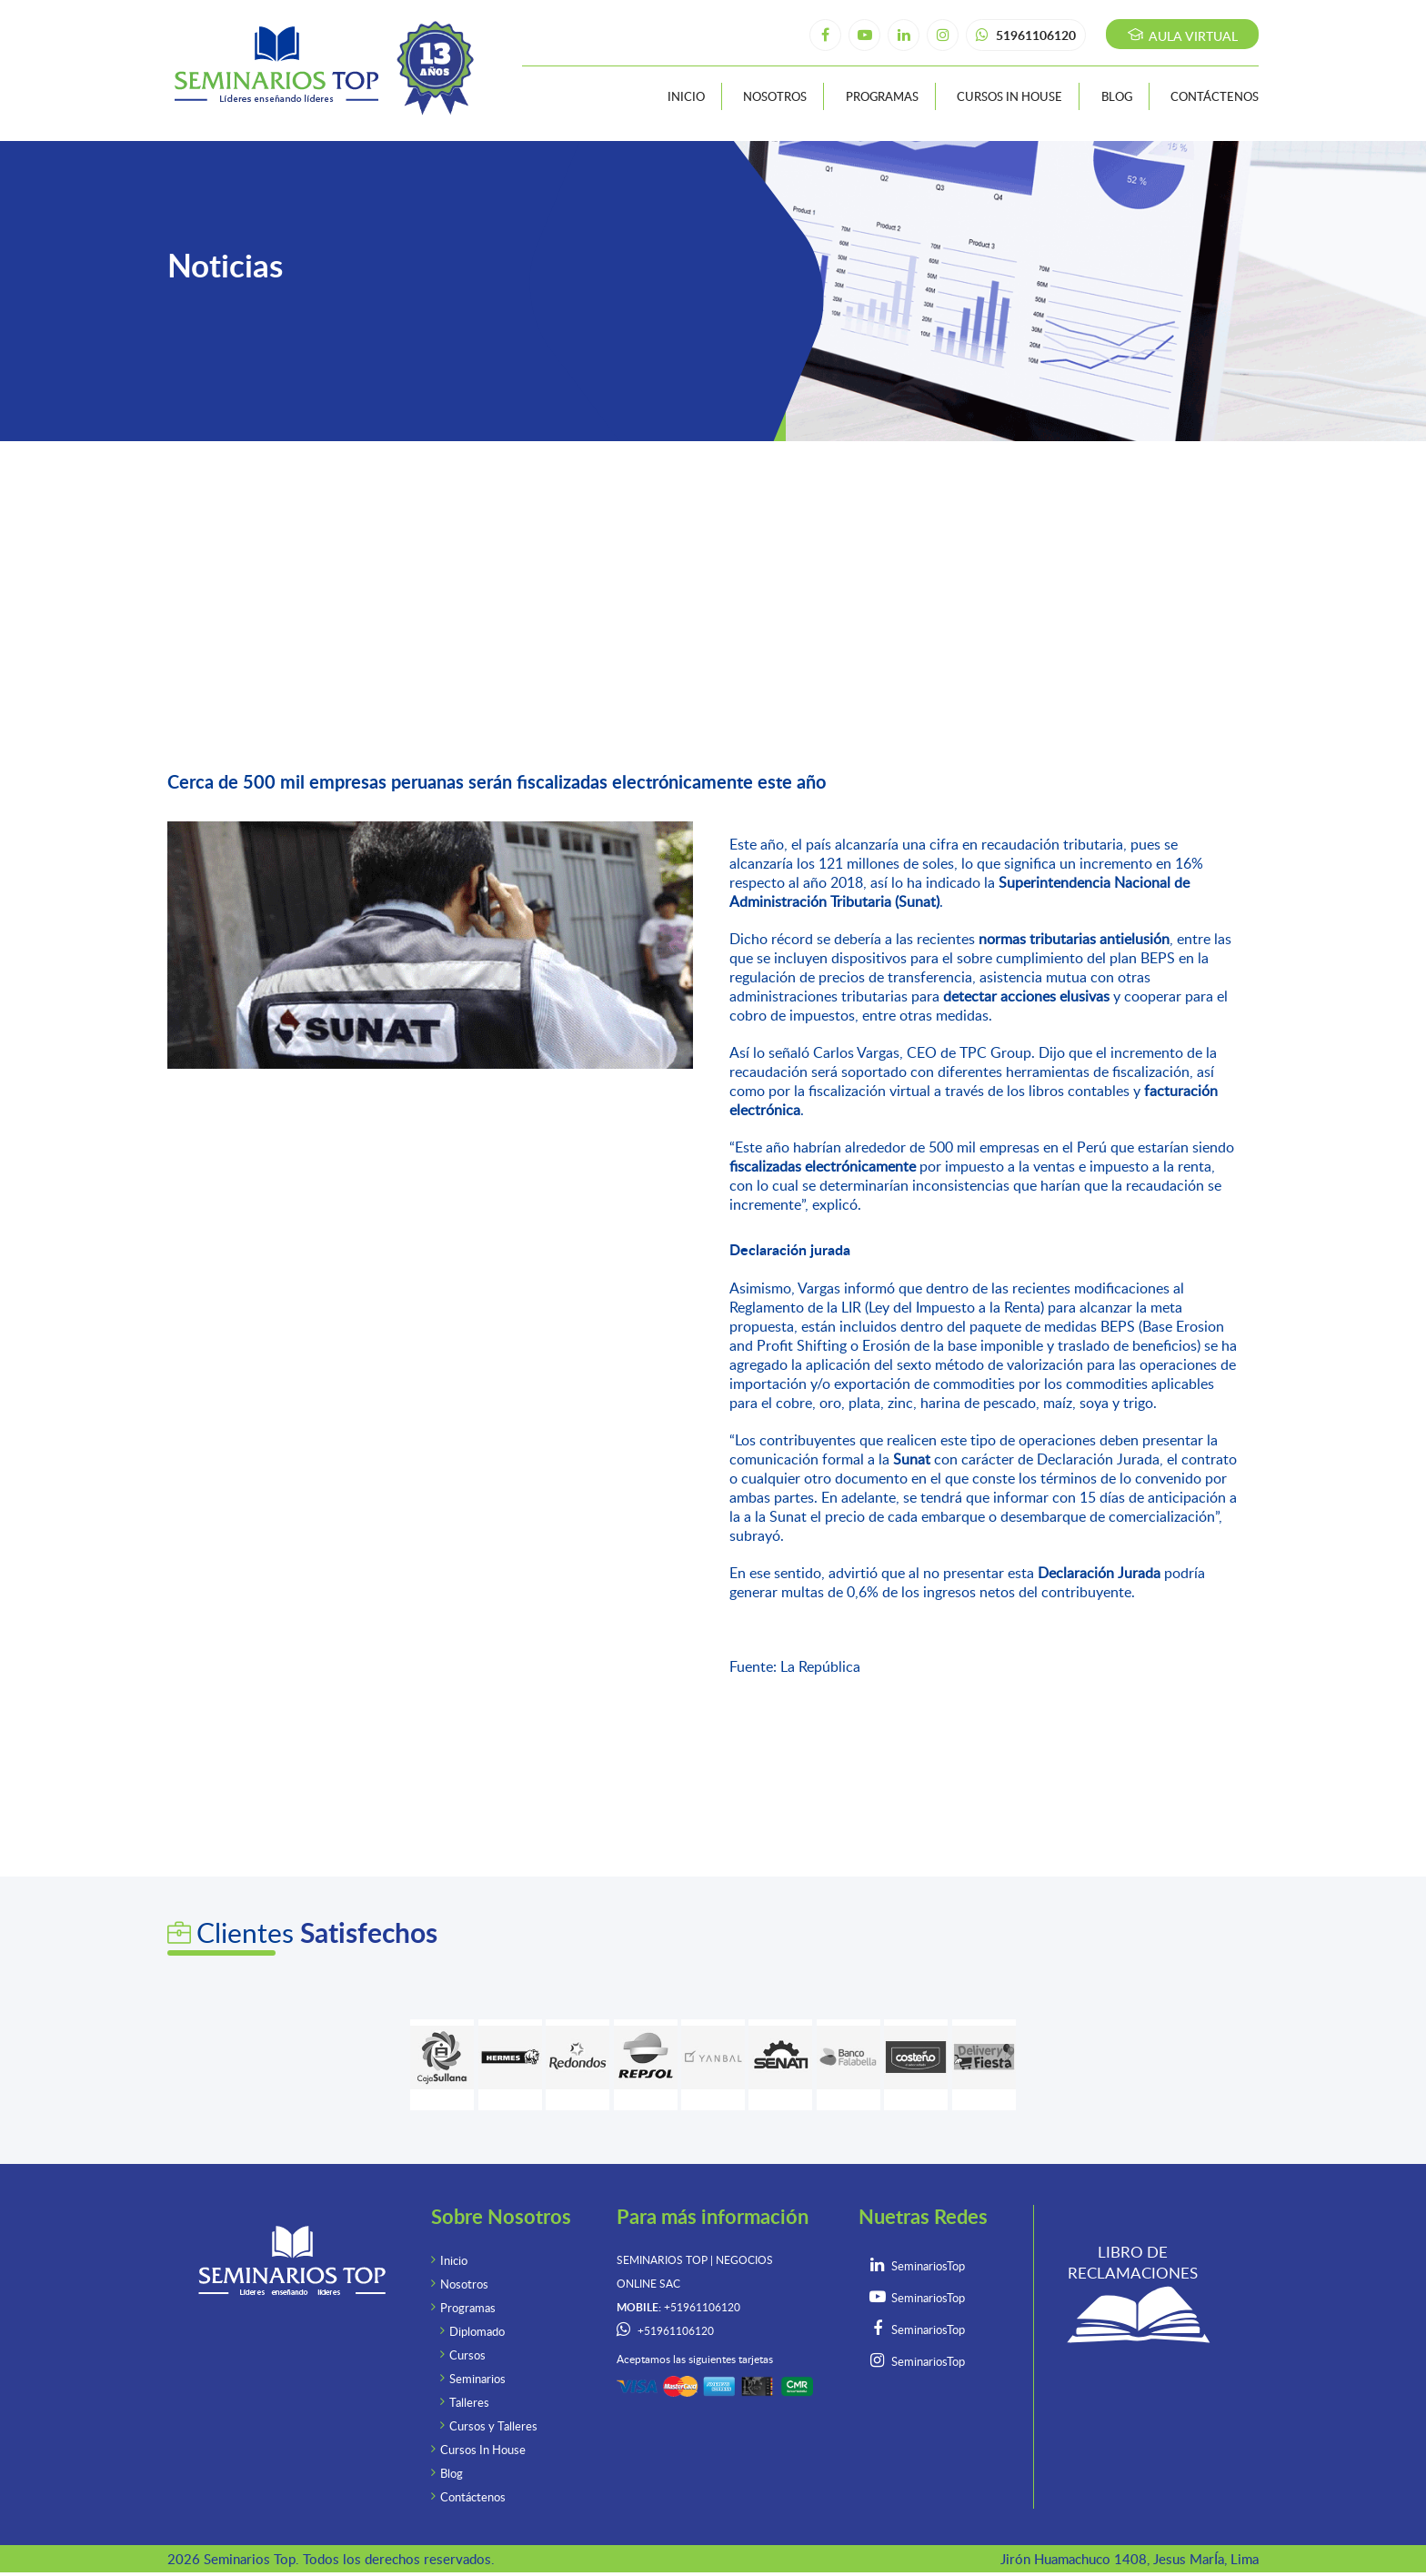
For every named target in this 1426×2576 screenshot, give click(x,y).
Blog (1116, 96)
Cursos (467, 2355)
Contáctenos (1214, 96)
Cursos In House (1009, 96)
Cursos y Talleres (493, 2426)
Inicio (686, 96)
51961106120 (1026, 35)
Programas (882, 96)
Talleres (469, 2402)
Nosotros (775, 96)
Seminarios (477, 2378)
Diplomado (477, 2331)
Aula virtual (1183, 36)
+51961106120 (676, 2331)
